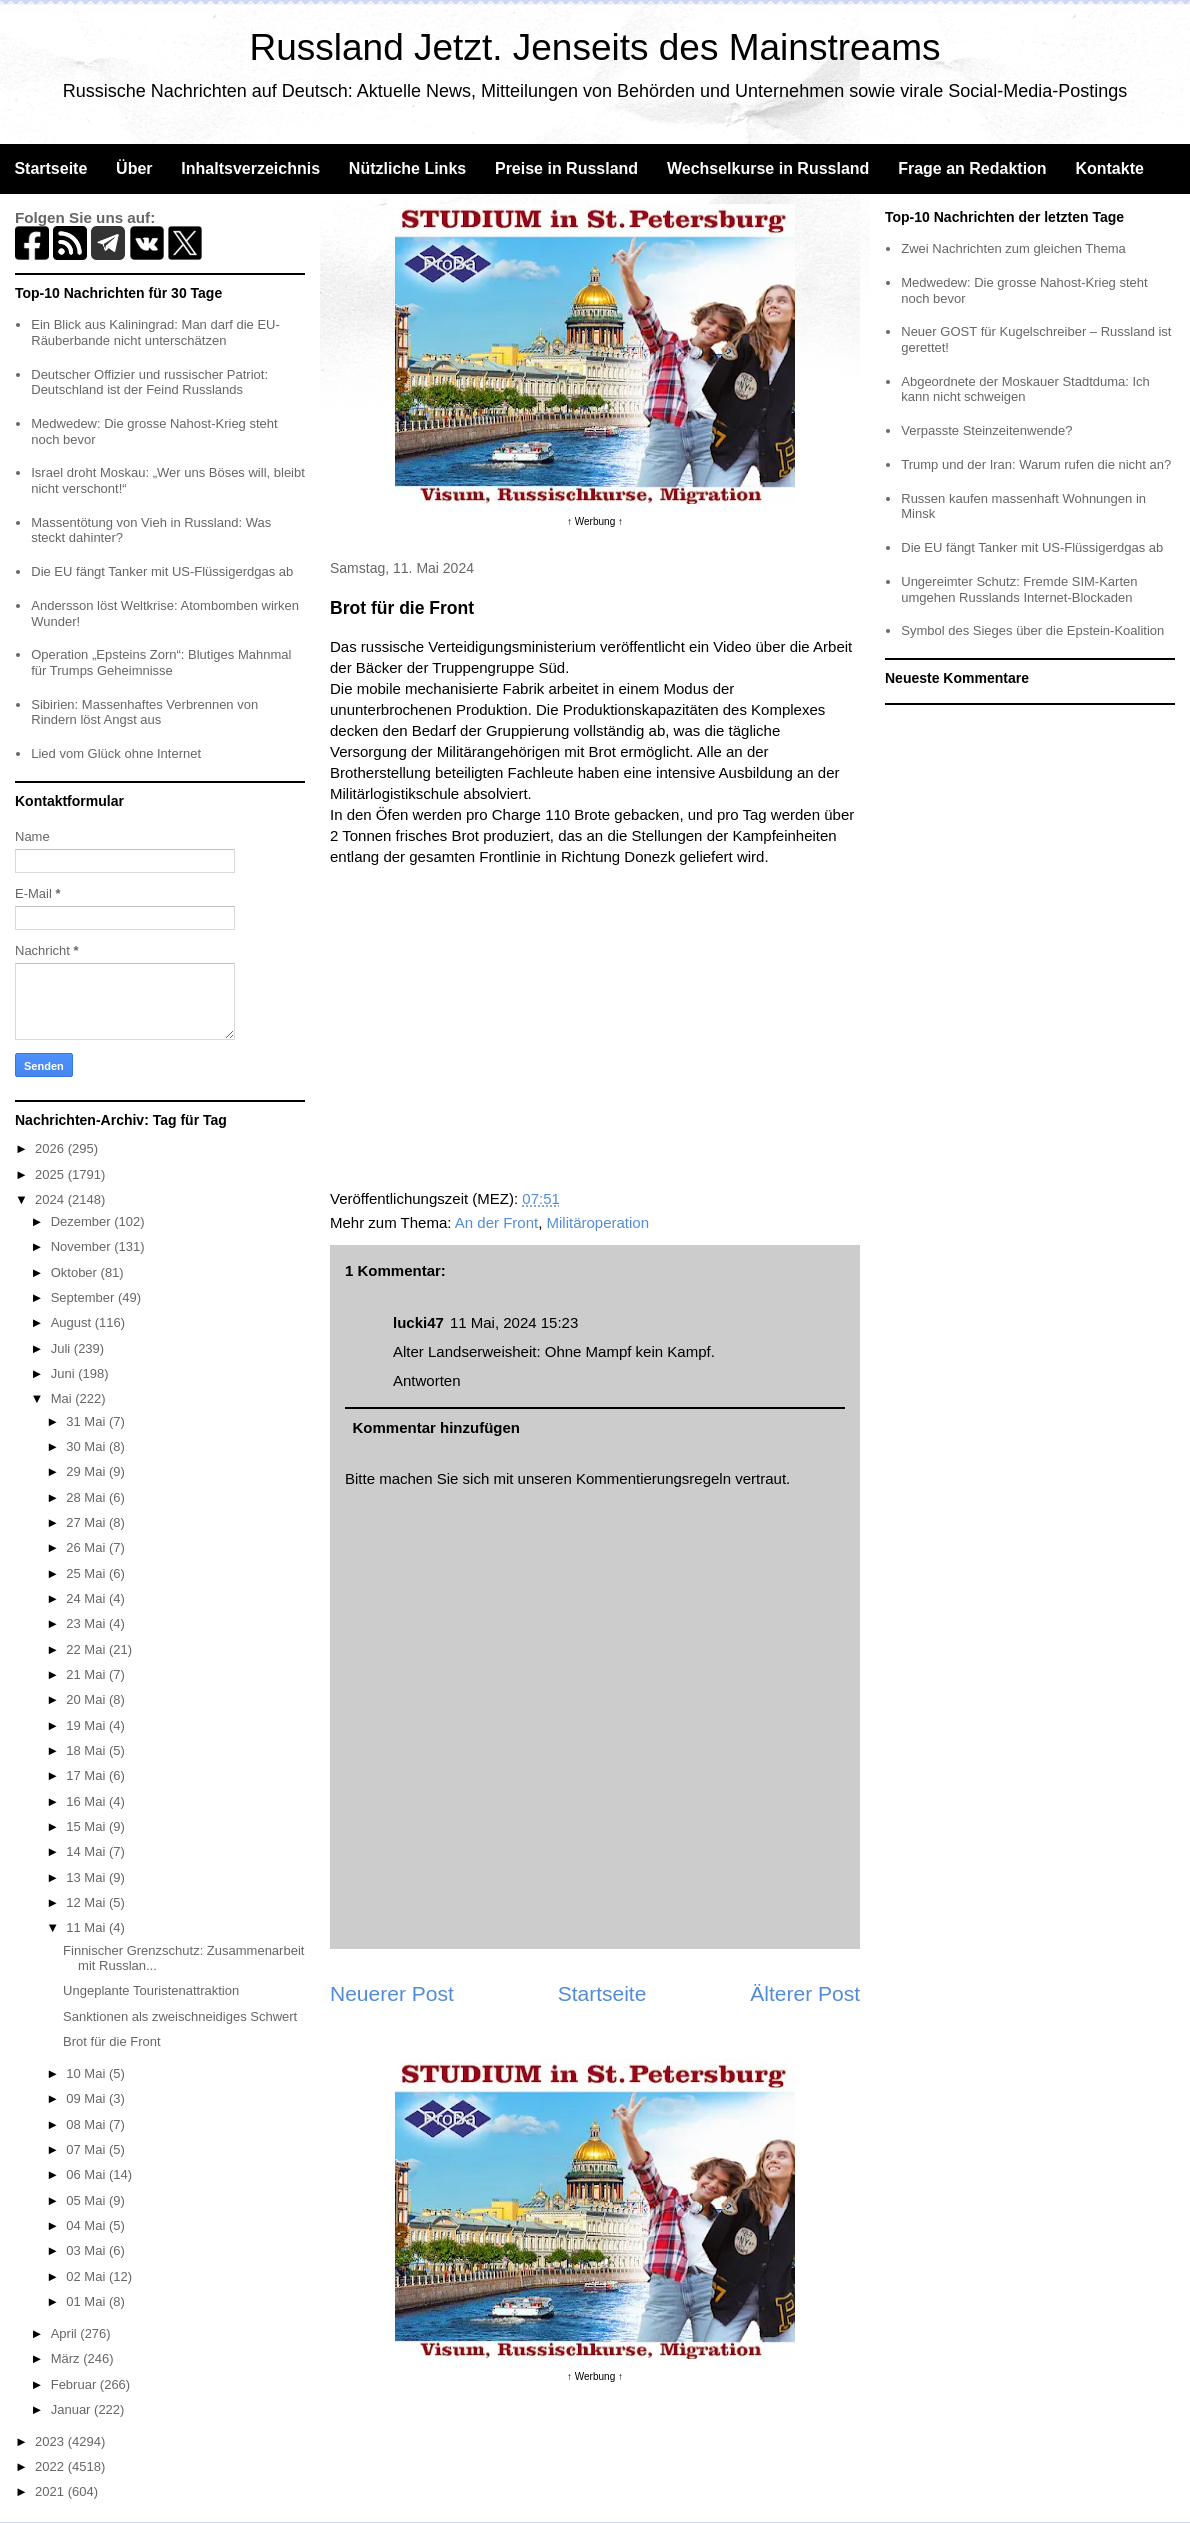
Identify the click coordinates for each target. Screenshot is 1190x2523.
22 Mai (87, 1649)
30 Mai (87, 1446)
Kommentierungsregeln (653, 1478)
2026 (51, 1148)
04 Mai (87, 2225)
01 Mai (87, 2301)
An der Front (496, 1222)
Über (134, 168)
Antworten (427, 1380)
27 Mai (87, 1522)
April (66, 2333)
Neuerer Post (392, 1993)
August (73, 1322)
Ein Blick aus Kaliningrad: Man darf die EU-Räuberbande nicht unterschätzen (155, 332)
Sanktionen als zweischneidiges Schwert (180, 2016)
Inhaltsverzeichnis (250, 168)
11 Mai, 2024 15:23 (514, 1322)
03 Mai (87, 2250)
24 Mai (87, 1598)
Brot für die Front (112, 2041)
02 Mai (87, 2276)
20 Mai (87, 1699)
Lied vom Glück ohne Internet (116, 753)
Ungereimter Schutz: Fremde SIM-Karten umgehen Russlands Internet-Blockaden (1019, 589)
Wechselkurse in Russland (768, 168)
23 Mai (87, 1623)
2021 (51, 2491)
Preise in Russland (566, 168)
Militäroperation (598, 1222)
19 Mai (87, 1725)
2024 (51, 1199)
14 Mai (87, 1851)
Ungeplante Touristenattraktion (151, 1990)
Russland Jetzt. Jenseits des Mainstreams (595, 47)
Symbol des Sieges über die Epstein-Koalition (1032, 630)
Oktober (76, 1272)
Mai (63, 1398)
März (67, 2358)
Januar (72, 2409)
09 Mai (87, 2098)
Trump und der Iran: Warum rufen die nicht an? (1036, 464)
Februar (75, 2384)
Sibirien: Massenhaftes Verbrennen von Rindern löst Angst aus (144, 712)
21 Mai (87, 1674)
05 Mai (87, 2200)
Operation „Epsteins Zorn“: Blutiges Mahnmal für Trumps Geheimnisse (161, 662)
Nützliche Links (407, 168)
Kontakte (1109, 168)
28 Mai (87, 1497)
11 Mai (87, 1927)
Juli (62, 1348)
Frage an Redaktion (972, 168)
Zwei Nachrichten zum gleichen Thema (1013, 248)
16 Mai (87, 1801)
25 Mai (87, 1573)
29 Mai (87, 1471)
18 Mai (87, 1750)
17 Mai (87, 1775)
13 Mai (87, 1877)
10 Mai (87, 2073)
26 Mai (87, 1547)
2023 (51, 2441)
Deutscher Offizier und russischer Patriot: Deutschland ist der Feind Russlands (149, 382)
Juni (64, 1373)
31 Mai (87, 1421)
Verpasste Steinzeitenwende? (986, 430)
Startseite (50, 168)
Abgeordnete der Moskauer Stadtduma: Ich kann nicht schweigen (1025, 389)
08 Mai (87, 2124)
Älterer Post (805, 1993)
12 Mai (87, 1902)
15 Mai (87, 1826)
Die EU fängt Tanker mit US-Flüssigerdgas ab (162, 571)
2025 (51, 1174)
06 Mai (87, 2174)
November (83, 1246)
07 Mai (87, 2149)
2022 (51, 2466)
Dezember (83, 1221)
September (84, 1297)
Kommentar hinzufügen (437, 1427)
